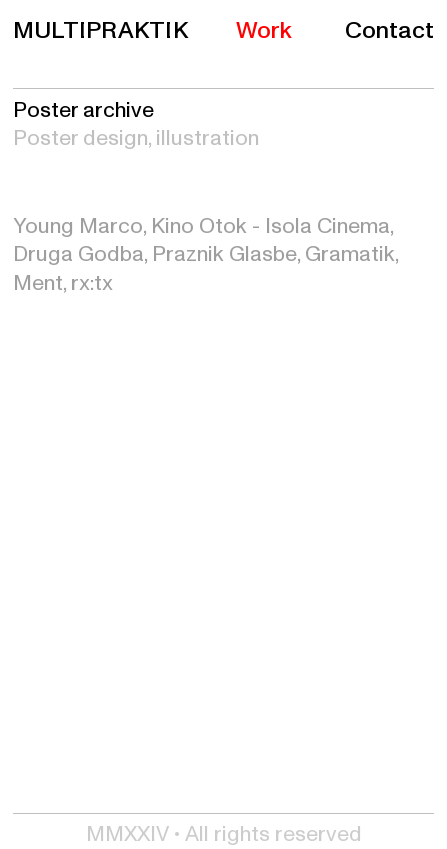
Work (264, 30)
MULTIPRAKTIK (100, 31)
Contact (389, 30)
